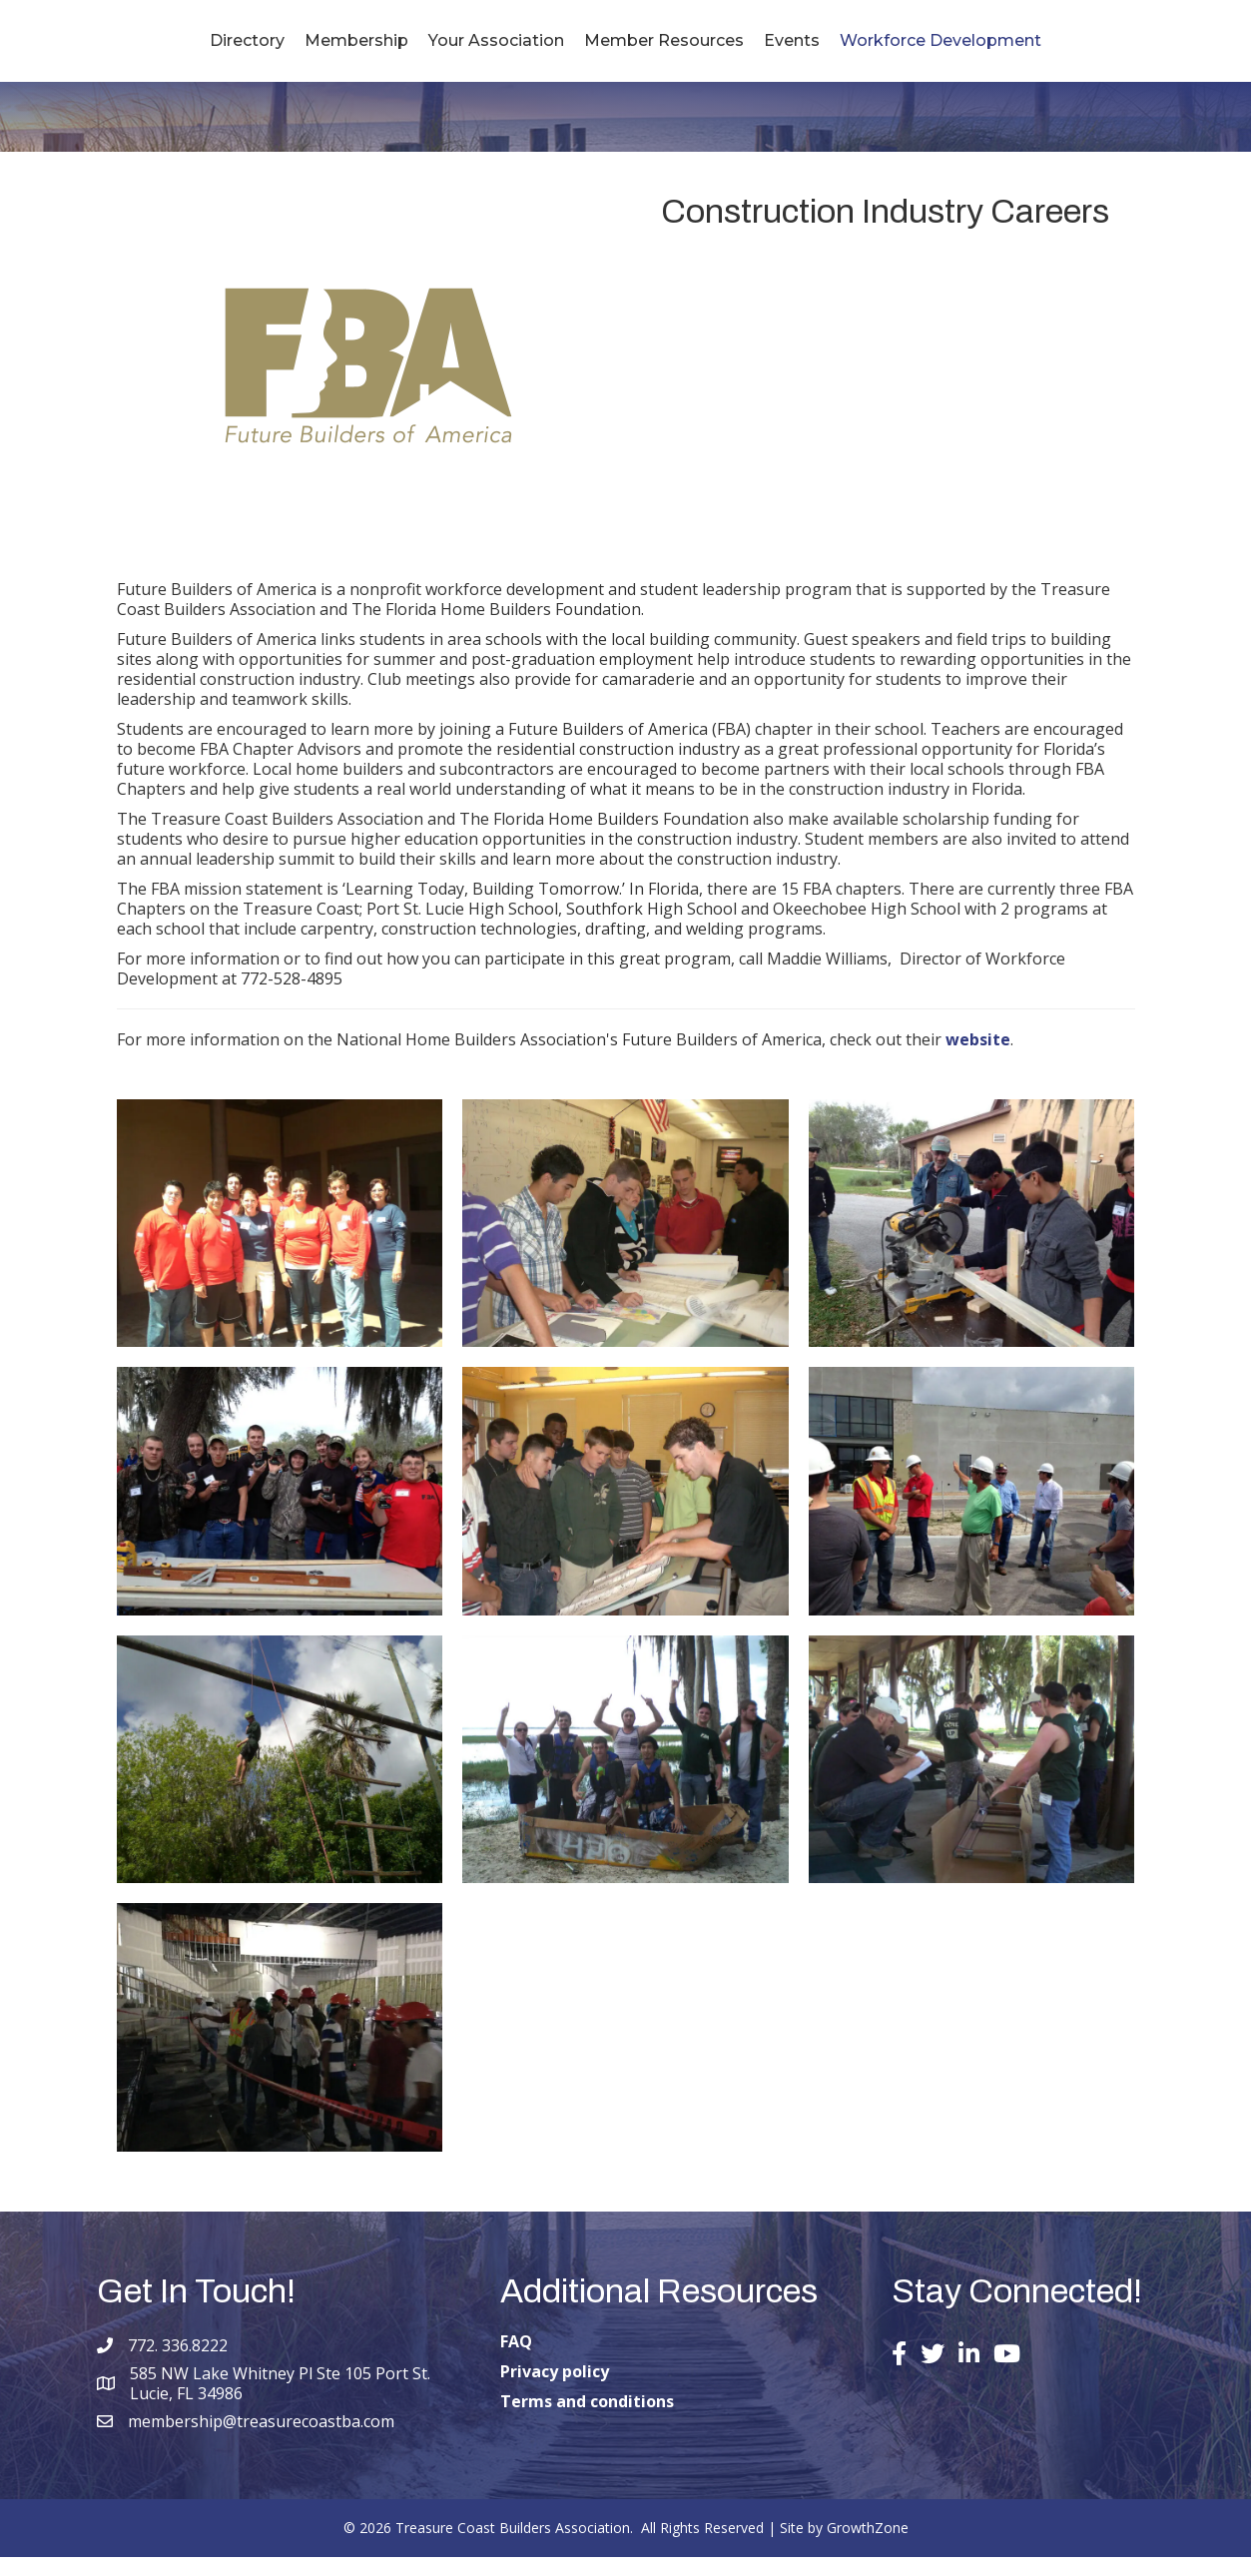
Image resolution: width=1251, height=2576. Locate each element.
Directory (127, 49)
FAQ (516, 2360)
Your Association (376, 49)
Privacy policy (554, 2390)
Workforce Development (1060, 49)
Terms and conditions (587, 2420)
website (977, 1057)
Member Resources (784, 49)
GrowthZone (868, 2546)
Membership (237, 49)
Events (911, 49)
